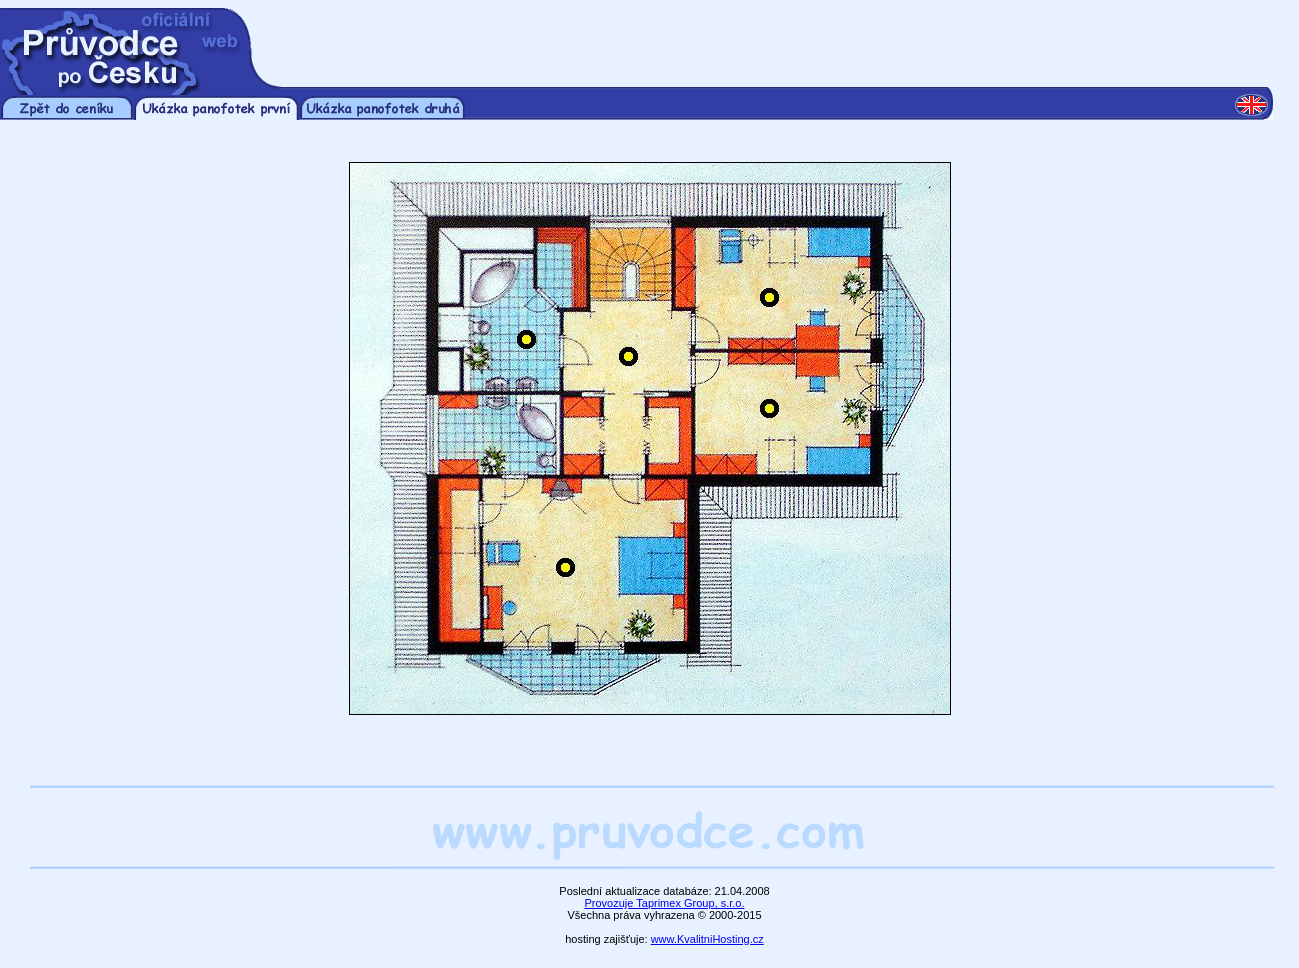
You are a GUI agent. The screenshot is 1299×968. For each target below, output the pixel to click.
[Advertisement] (778, 38)
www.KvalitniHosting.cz (707, 939)
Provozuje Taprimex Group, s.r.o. (665, 903)
